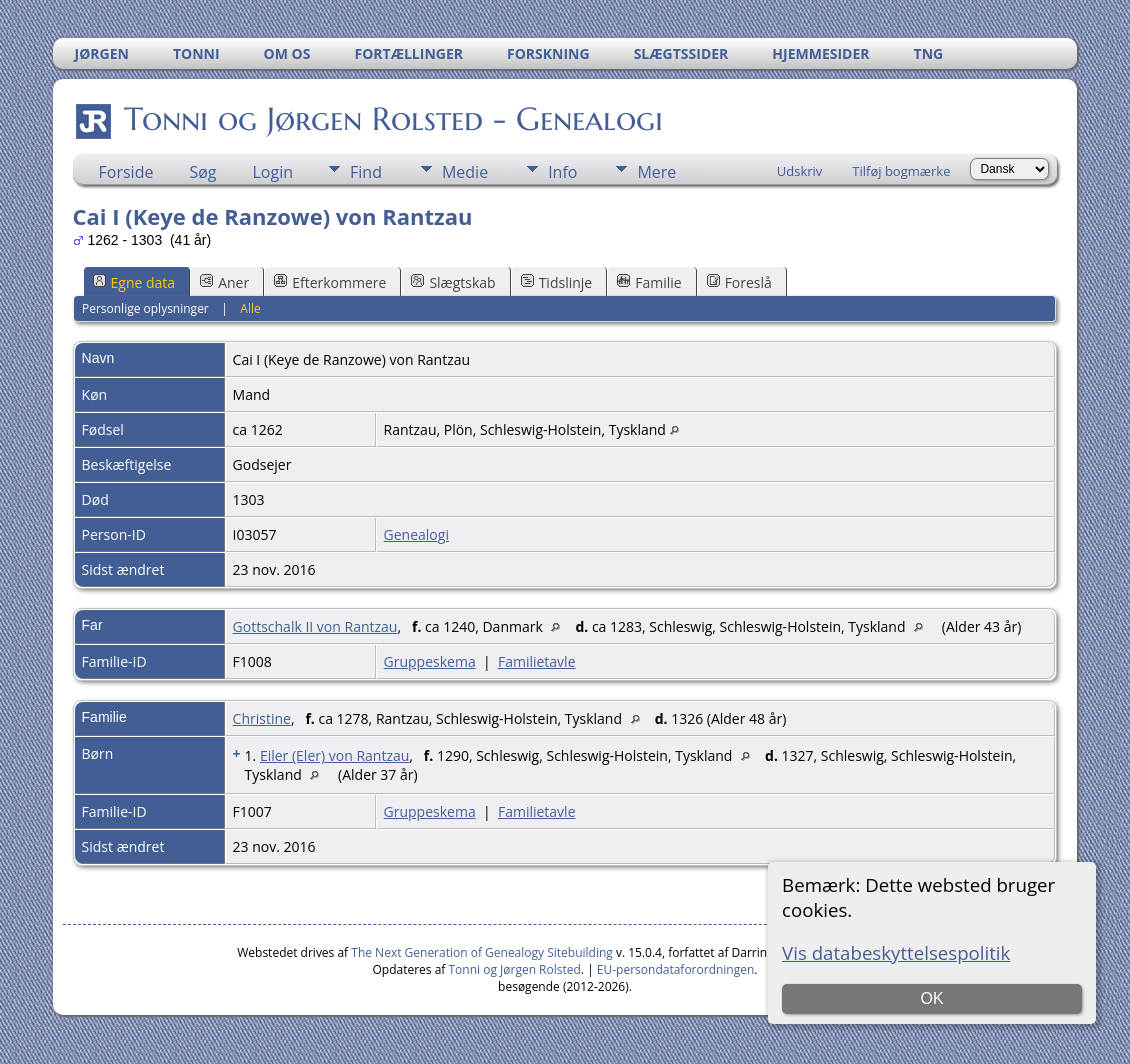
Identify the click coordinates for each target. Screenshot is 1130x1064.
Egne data (134, 282)
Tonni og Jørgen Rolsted (515, 969)
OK (932, 998)
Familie (649, 282)
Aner (224, 282)
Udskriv (800, 171)
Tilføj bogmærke (901, 171)
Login (273, 172)
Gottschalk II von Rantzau (315, 626)
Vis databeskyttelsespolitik (896, 952)
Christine (262, 718)
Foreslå (739, 282)
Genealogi (416, 534)
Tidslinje (557, 282)
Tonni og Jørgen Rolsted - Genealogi (392, 119)
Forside (126, 172)
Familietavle (537, 661)
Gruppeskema (430, 661)
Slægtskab (453, 282)
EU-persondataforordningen (676, 969)
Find (366, 172)
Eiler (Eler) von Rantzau (334, 755)
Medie (465, 172)
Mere (656, 172)
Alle (250, 308)
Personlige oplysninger (145, 308)
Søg (202, 172)
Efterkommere (330, 282)
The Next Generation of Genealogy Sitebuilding (482, 952)
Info (562, 172)
